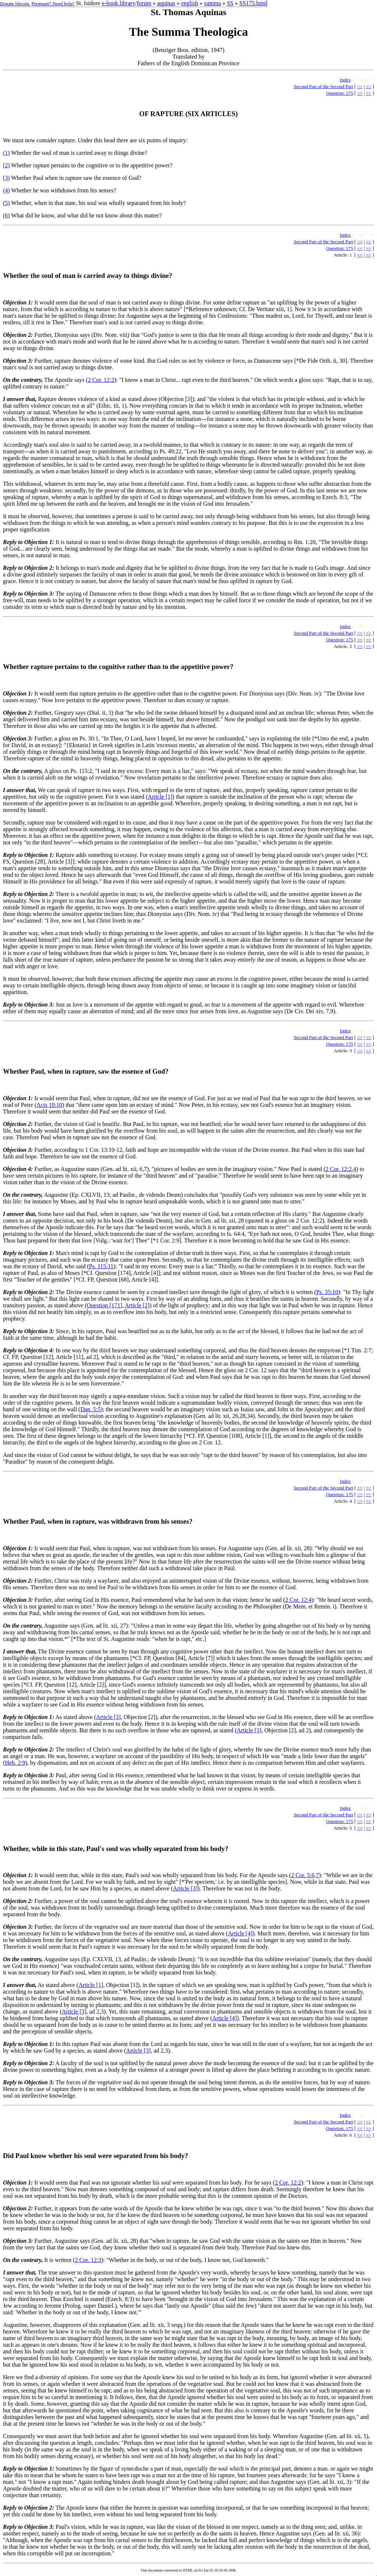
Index (345, 80)
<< (360, 86)
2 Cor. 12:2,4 (340, 1169)
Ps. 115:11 (101, 1266)
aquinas (166, 3)
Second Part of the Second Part (323, 86)
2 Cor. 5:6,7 (305, 1875)
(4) (6, 190)
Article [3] (108, 1717)
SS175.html (253, 3)
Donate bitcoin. (15, 3)
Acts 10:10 (49, 1105)
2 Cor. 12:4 (298, 1600)
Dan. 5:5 (90, 1409)
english (189, 3)
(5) (6, 203)
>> (368, 86)
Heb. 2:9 (15, 1763)
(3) (6, 178)
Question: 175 (339, 93)
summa (212, 3)
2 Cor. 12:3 (88, 2260)
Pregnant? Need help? (53, 3)
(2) (6, 165)
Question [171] (104, 1305)
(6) (6, 215)
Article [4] (240, 1933)
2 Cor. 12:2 (101, 380)
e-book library (118, 3)
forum (144, 3)
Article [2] (137, 1305)
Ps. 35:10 (327, 1292)
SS (230, 3)
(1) (6, 153)
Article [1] (160, 797)
